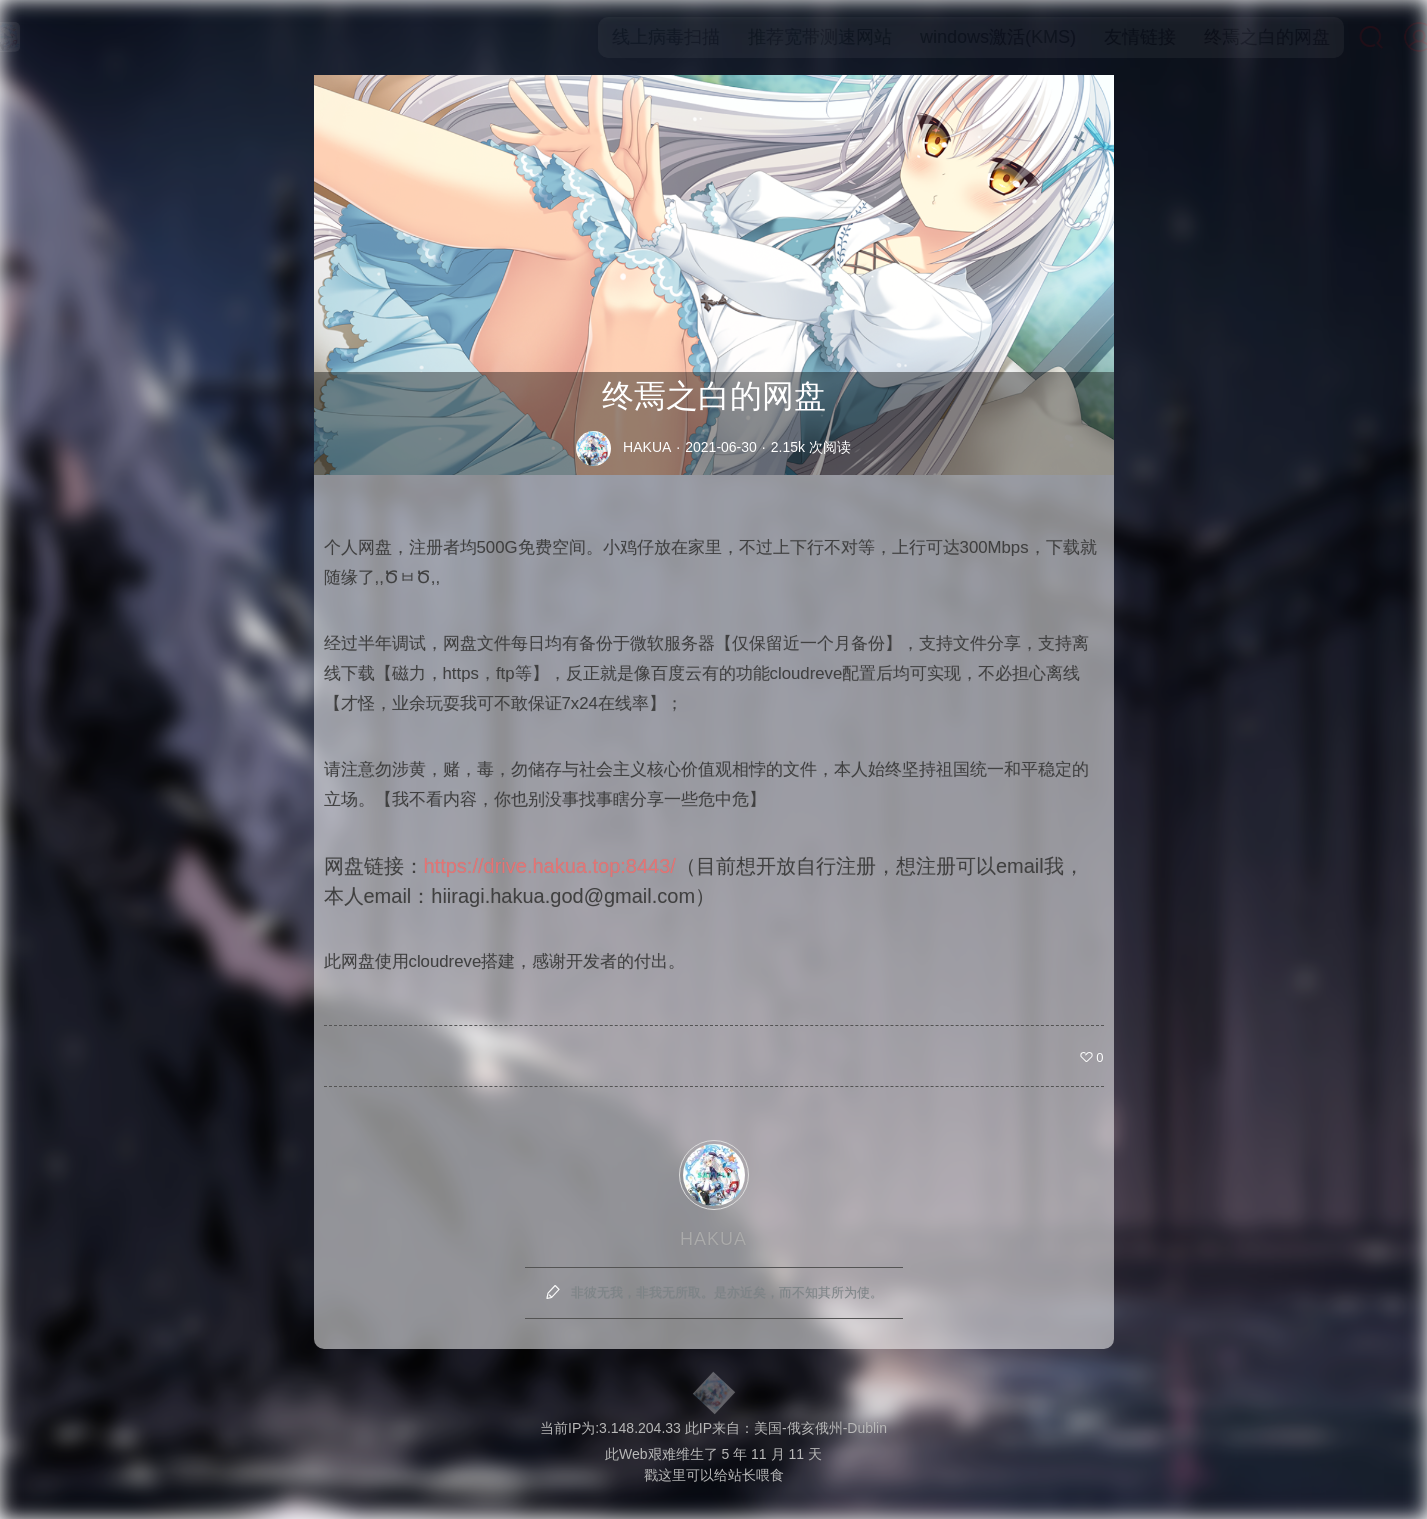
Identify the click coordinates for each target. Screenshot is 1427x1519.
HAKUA (647, 447)
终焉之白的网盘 (1234, 37)
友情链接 (1107, 37)
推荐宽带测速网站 (787, 37)
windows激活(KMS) (965, 37)
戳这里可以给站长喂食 (714, 1475)
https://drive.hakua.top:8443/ (550, 866)
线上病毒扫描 (633, 37)
